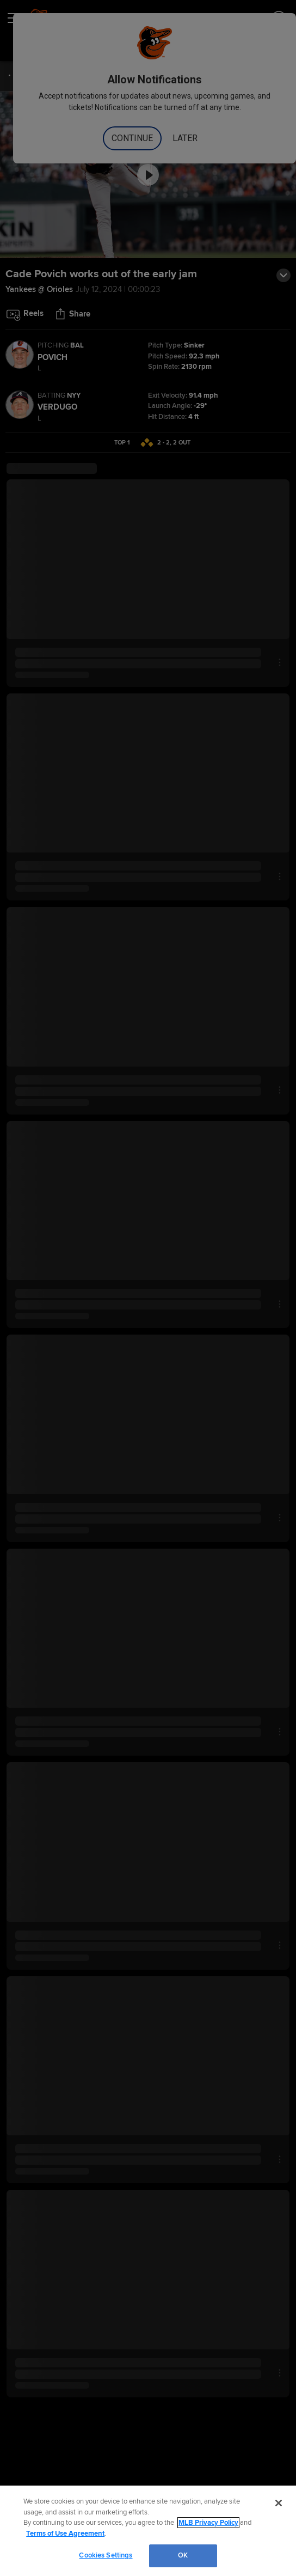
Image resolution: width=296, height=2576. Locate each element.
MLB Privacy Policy (208, 2522)
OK (183, 2555)
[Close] (279, 2503)
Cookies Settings (105, 2555)
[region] (148, 2531)
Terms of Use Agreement (65, 2533)
